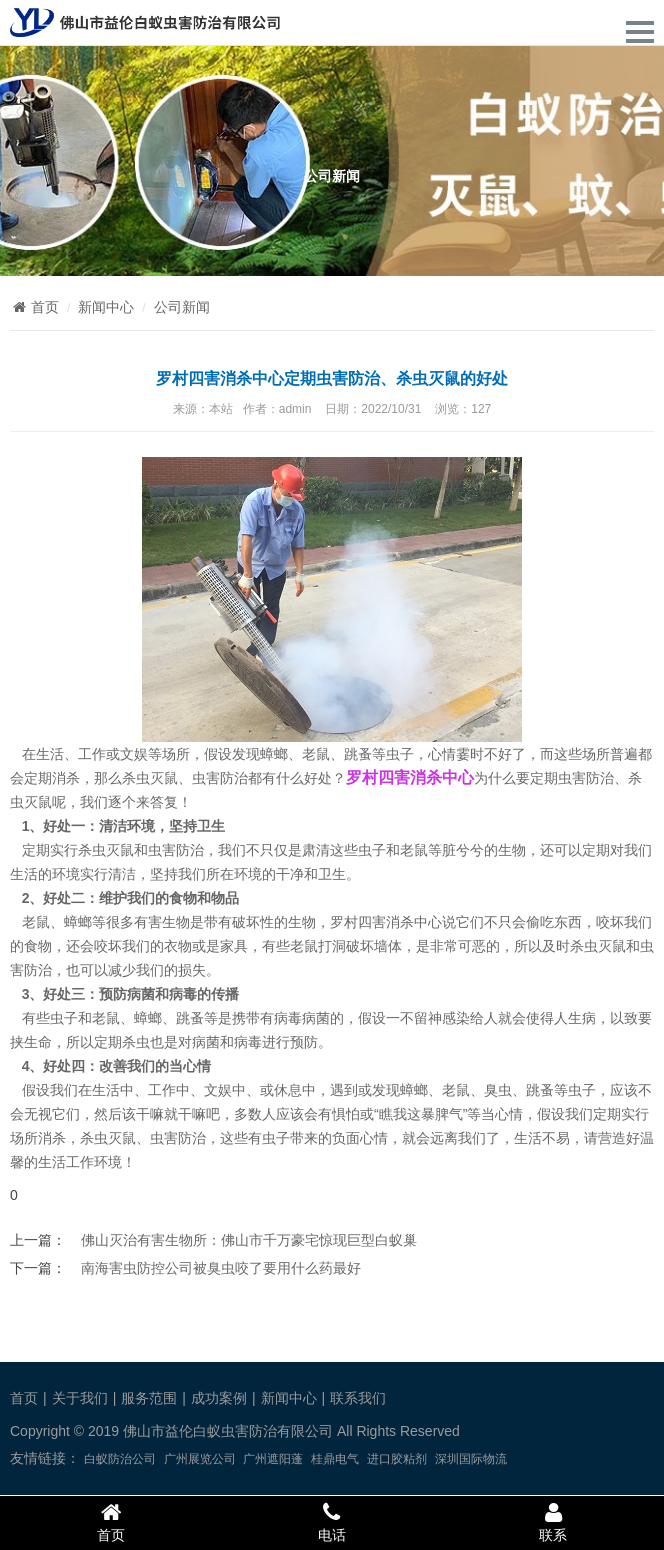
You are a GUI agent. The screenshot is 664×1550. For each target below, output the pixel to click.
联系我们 (358, 1398)
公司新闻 (182, 307)
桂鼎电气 (335, 1459)
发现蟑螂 (400, 1090)
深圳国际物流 (471, 1459)
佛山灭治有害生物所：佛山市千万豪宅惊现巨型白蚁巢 (249, 1240)
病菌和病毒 (227, 1042)
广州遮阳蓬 (273, 1459)
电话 (331, 1522)
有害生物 (162, 922)
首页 (34, 307)
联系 (553, 1522)
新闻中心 (106, 307)
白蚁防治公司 (120, 1459)
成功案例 (219, 1398)
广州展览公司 (200, 1459)
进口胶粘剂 (397, 1459)
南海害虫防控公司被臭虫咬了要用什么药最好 (221, 1268)
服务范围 (149, 1398)
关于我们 (80, 1398)
